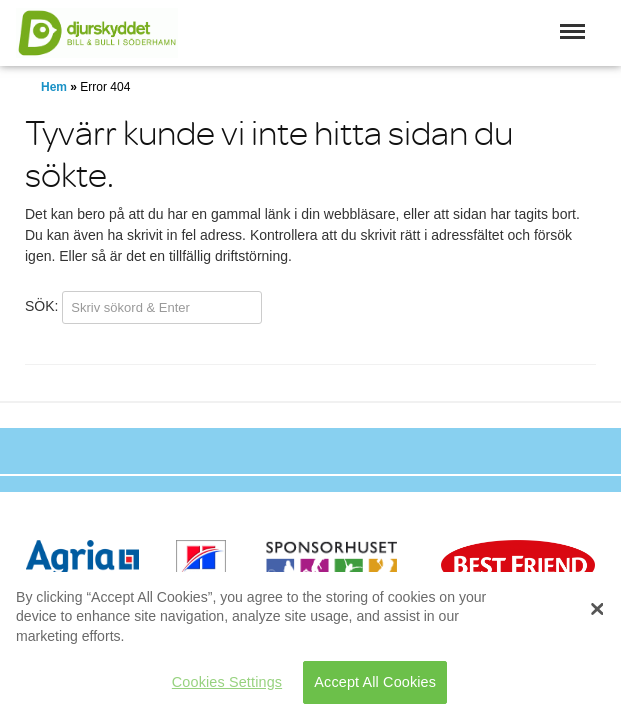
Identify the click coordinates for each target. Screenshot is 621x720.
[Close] (597, 609)
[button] (572, 31)
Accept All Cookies (375, 682)
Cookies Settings (227, 682)
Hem (54, 87)
